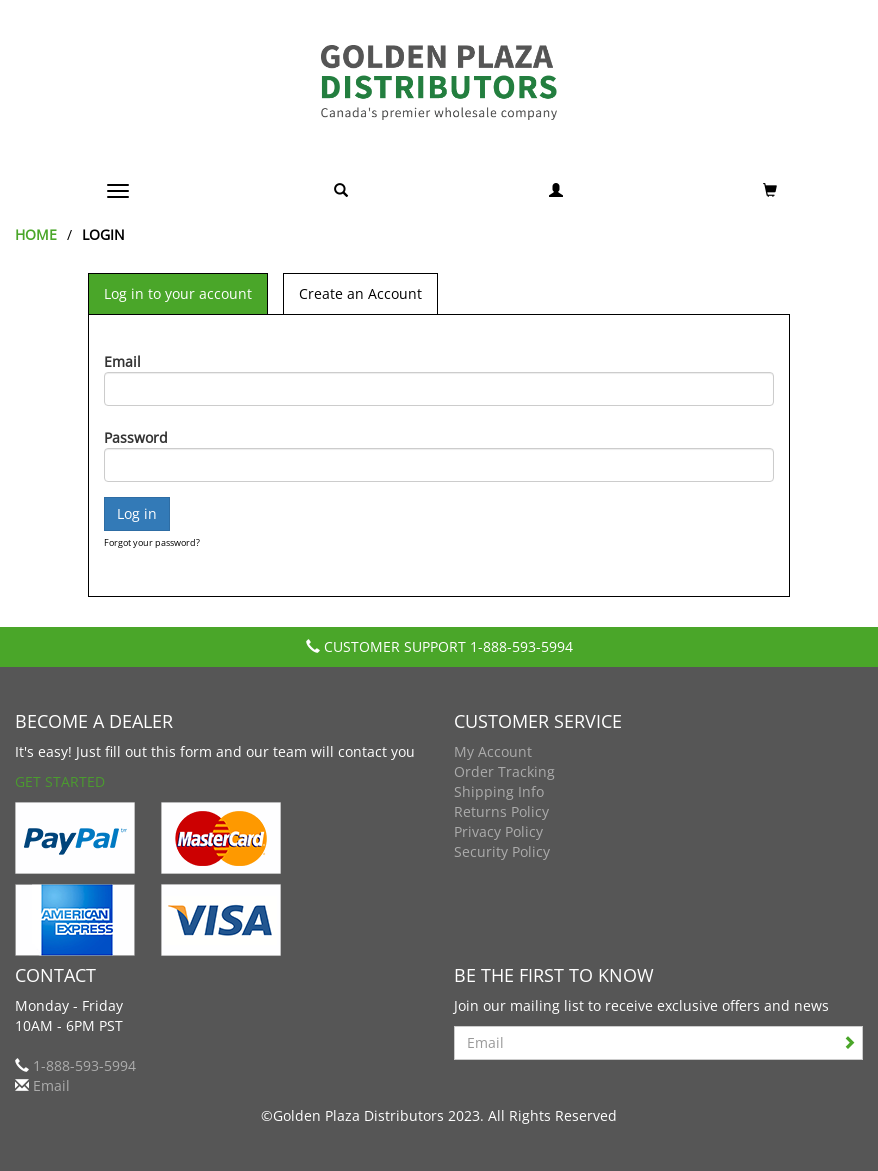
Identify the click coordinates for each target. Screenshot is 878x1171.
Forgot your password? (152, 542)
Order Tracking (504, 771)
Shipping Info (499, 791)
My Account (493, 751)
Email (122, 361)
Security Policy (502, 851)
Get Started (60, 781)
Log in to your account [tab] (178, 293)
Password (136, 437)
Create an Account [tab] (360, 293)
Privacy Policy (498, 831)
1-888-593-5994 (521, 646)
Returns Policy (501, 811)
